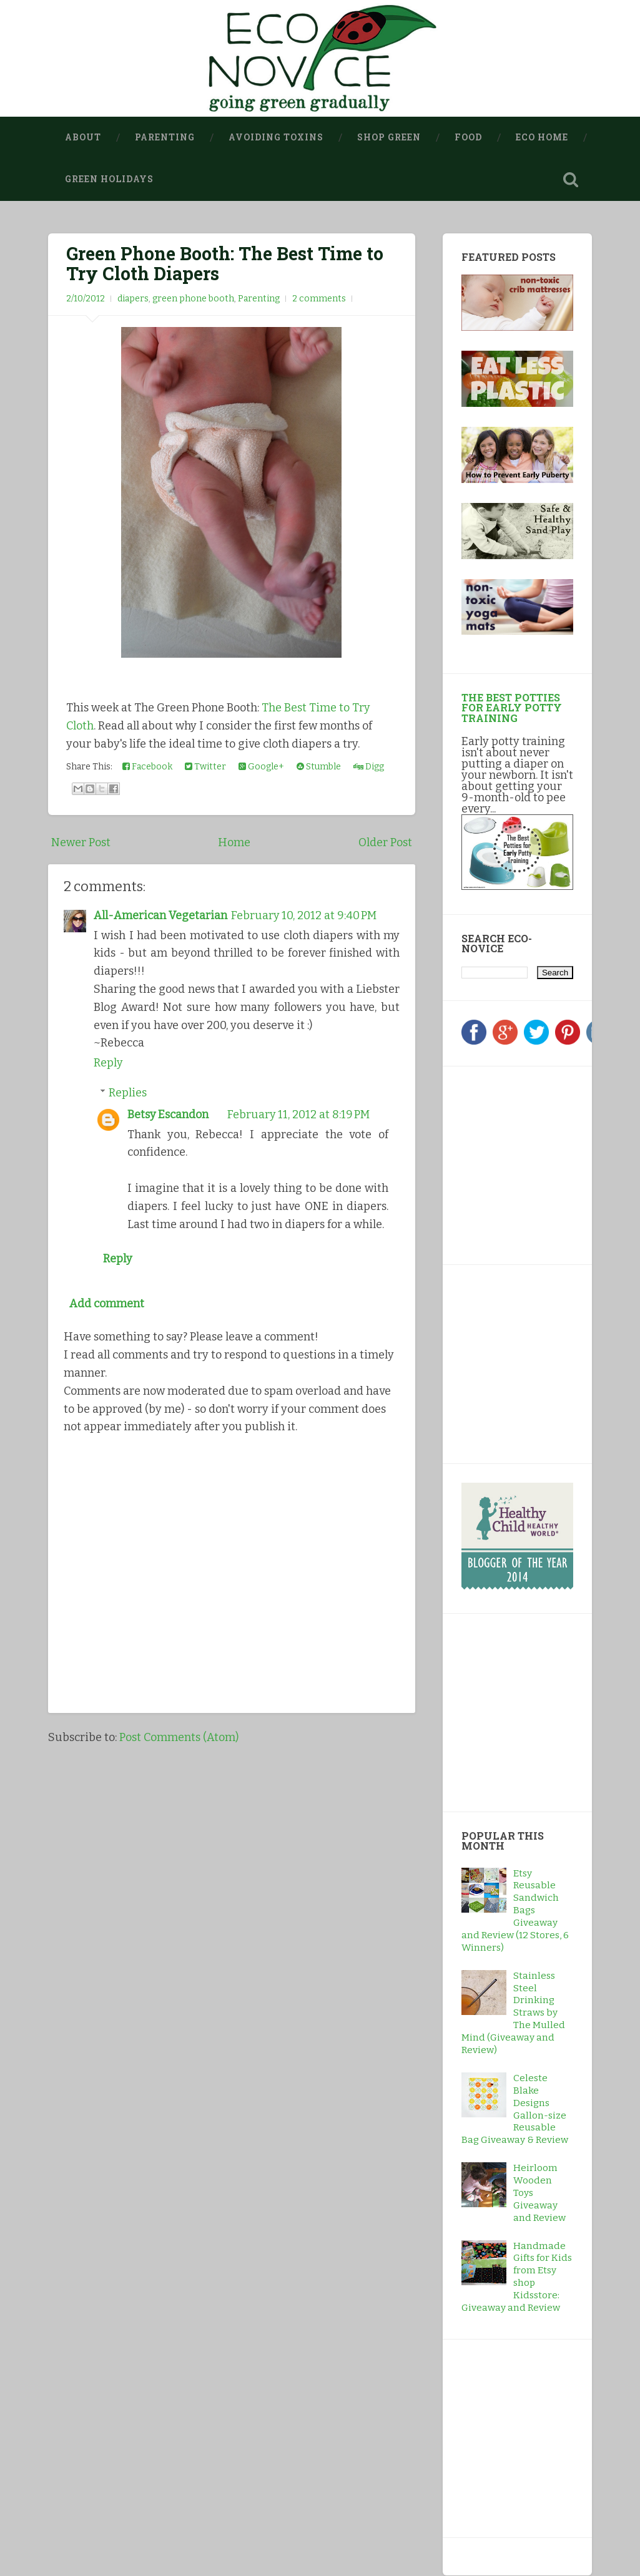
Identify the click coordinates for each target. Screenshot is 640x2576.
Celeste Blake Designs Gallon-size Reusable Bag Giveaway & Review (514, 2108)
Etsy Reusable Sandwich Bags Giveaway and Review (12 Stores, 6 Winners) (515, 1910)
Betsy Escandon (168, 1113)
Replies (128, 1091)
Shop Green (389, 137)
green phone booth (193, 298)
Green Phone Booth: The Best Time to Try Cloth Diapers (224, 263)
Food (468, 137)
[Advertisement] (539, 1163)
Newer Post (81, 842)
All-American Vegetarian (160, 915)
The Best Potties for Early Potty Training (511, 707)
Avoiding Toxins (276, 137)
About (83, 137)
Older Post (385, 842)
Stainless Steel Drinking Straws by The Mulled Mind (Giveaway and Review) (513, 2013)
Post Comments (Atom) (179, 1735)
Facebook (147, 766)
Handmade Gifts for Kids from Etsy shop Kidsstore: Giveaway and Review (516, 2276)
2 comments (319, 298)
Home (234, 842)
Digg (368, 766)
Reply (108, 1062)
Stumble (319, 766)
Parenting (165, 137)
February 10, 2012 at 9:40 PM (304, 915)
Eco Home (542, 137)
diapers (133, 298)
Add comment (106, 1302)
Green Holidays (109, 179)
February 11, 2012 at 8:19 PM (299, 1113)
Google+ (261, 766)
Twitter (205, 766)
